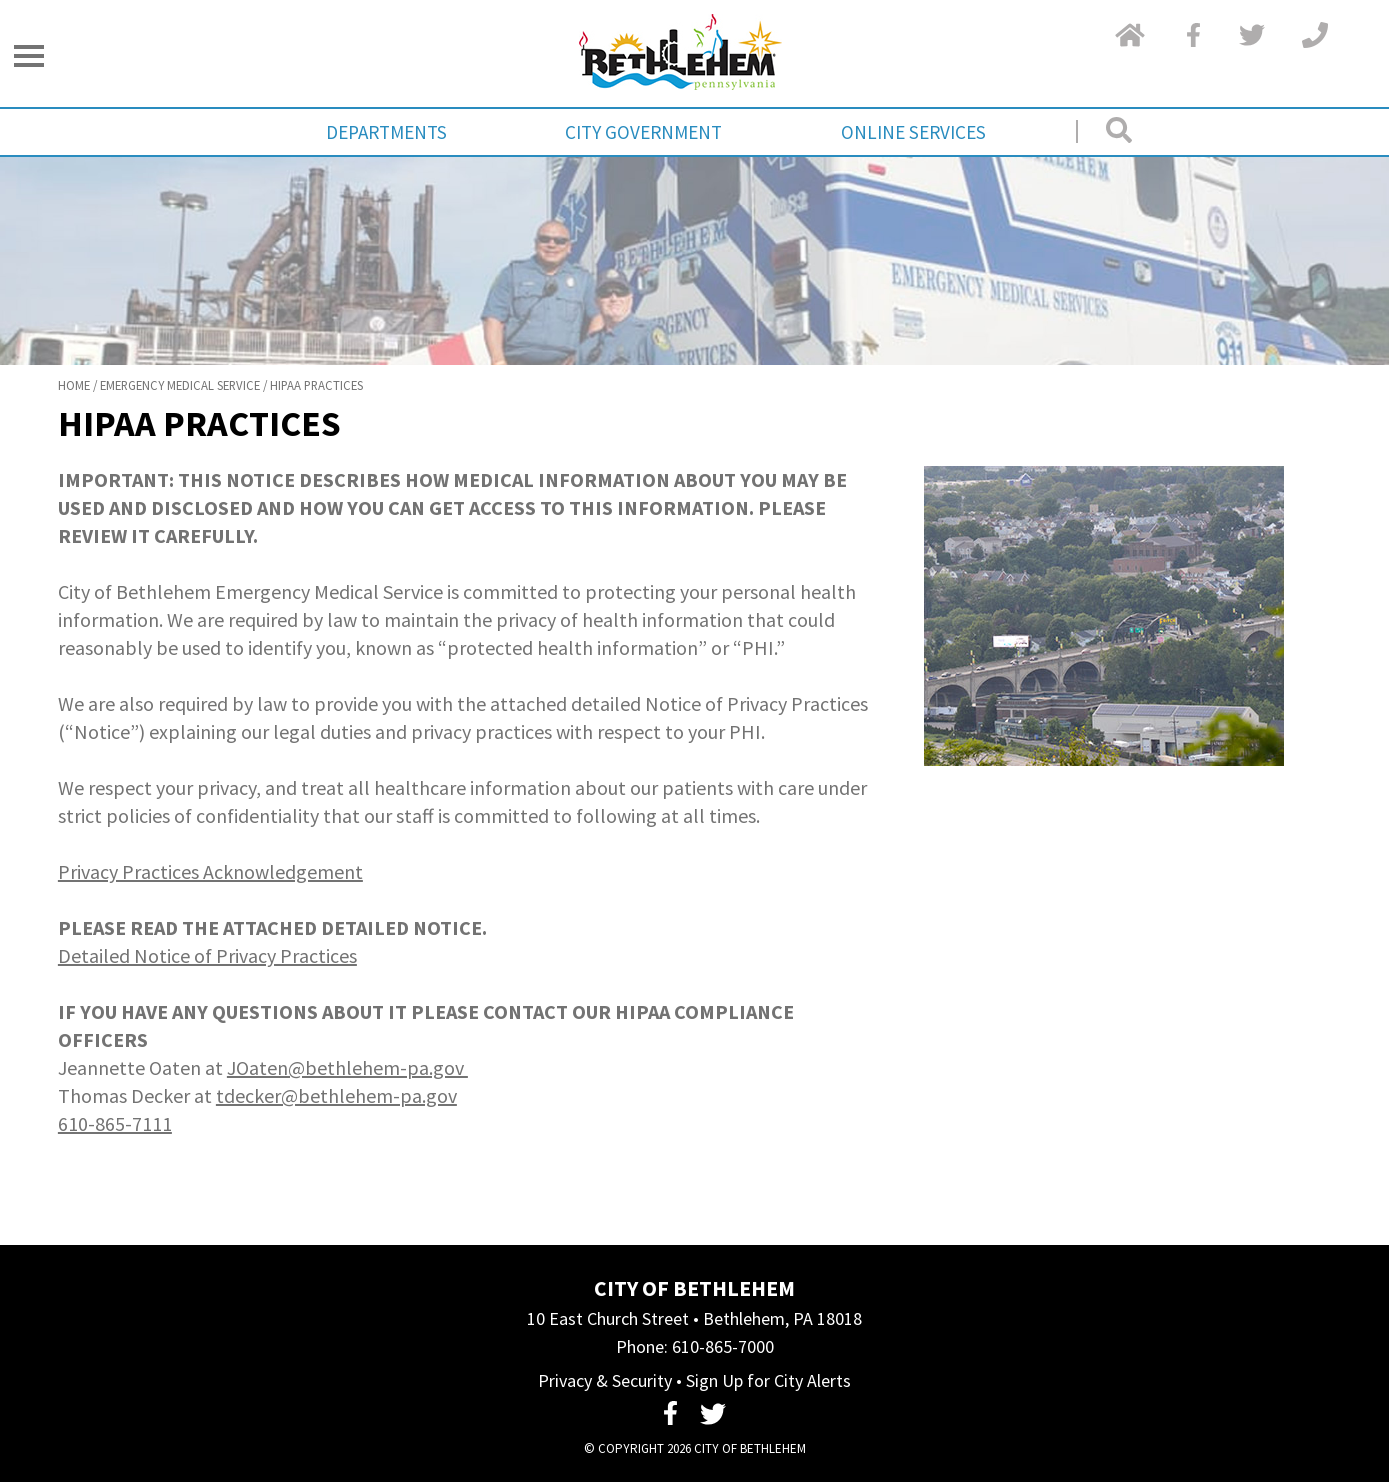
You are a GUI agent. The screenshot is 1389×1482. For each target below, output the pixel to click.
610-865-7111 (115, 1123)
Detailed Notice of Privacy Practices (207, 955)
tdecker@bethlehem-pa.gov (336, 1095)
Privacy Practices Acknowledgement (210, 871)
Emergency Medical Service (180, 385)
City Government (643, 132)
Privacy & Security (605, 1380)
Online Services (913, 132)
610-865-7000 (723, 1346)
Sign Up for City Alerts (768, 1380)
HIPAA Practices (316, 385)
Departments (386, 132)
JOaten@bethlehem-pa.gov (347, 1067)
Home (74, 385)
